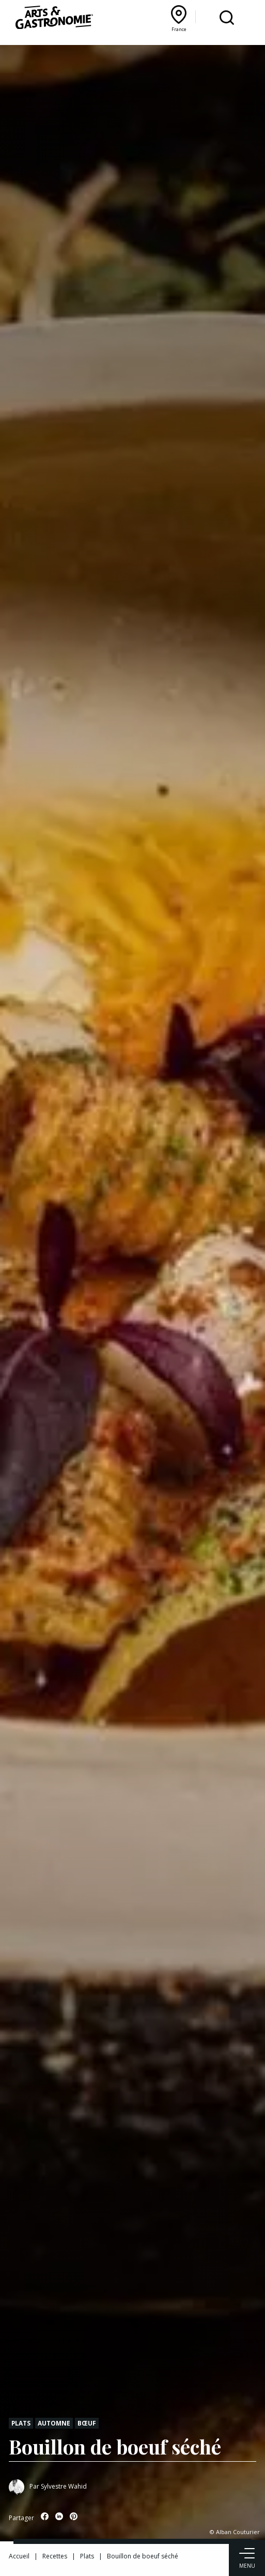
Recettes (54, 2556)
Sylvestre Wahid (64, 2486)
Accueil (19, 2556)
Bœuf (86, 2423)
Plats (20, 2423)
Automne (54, 2423)
